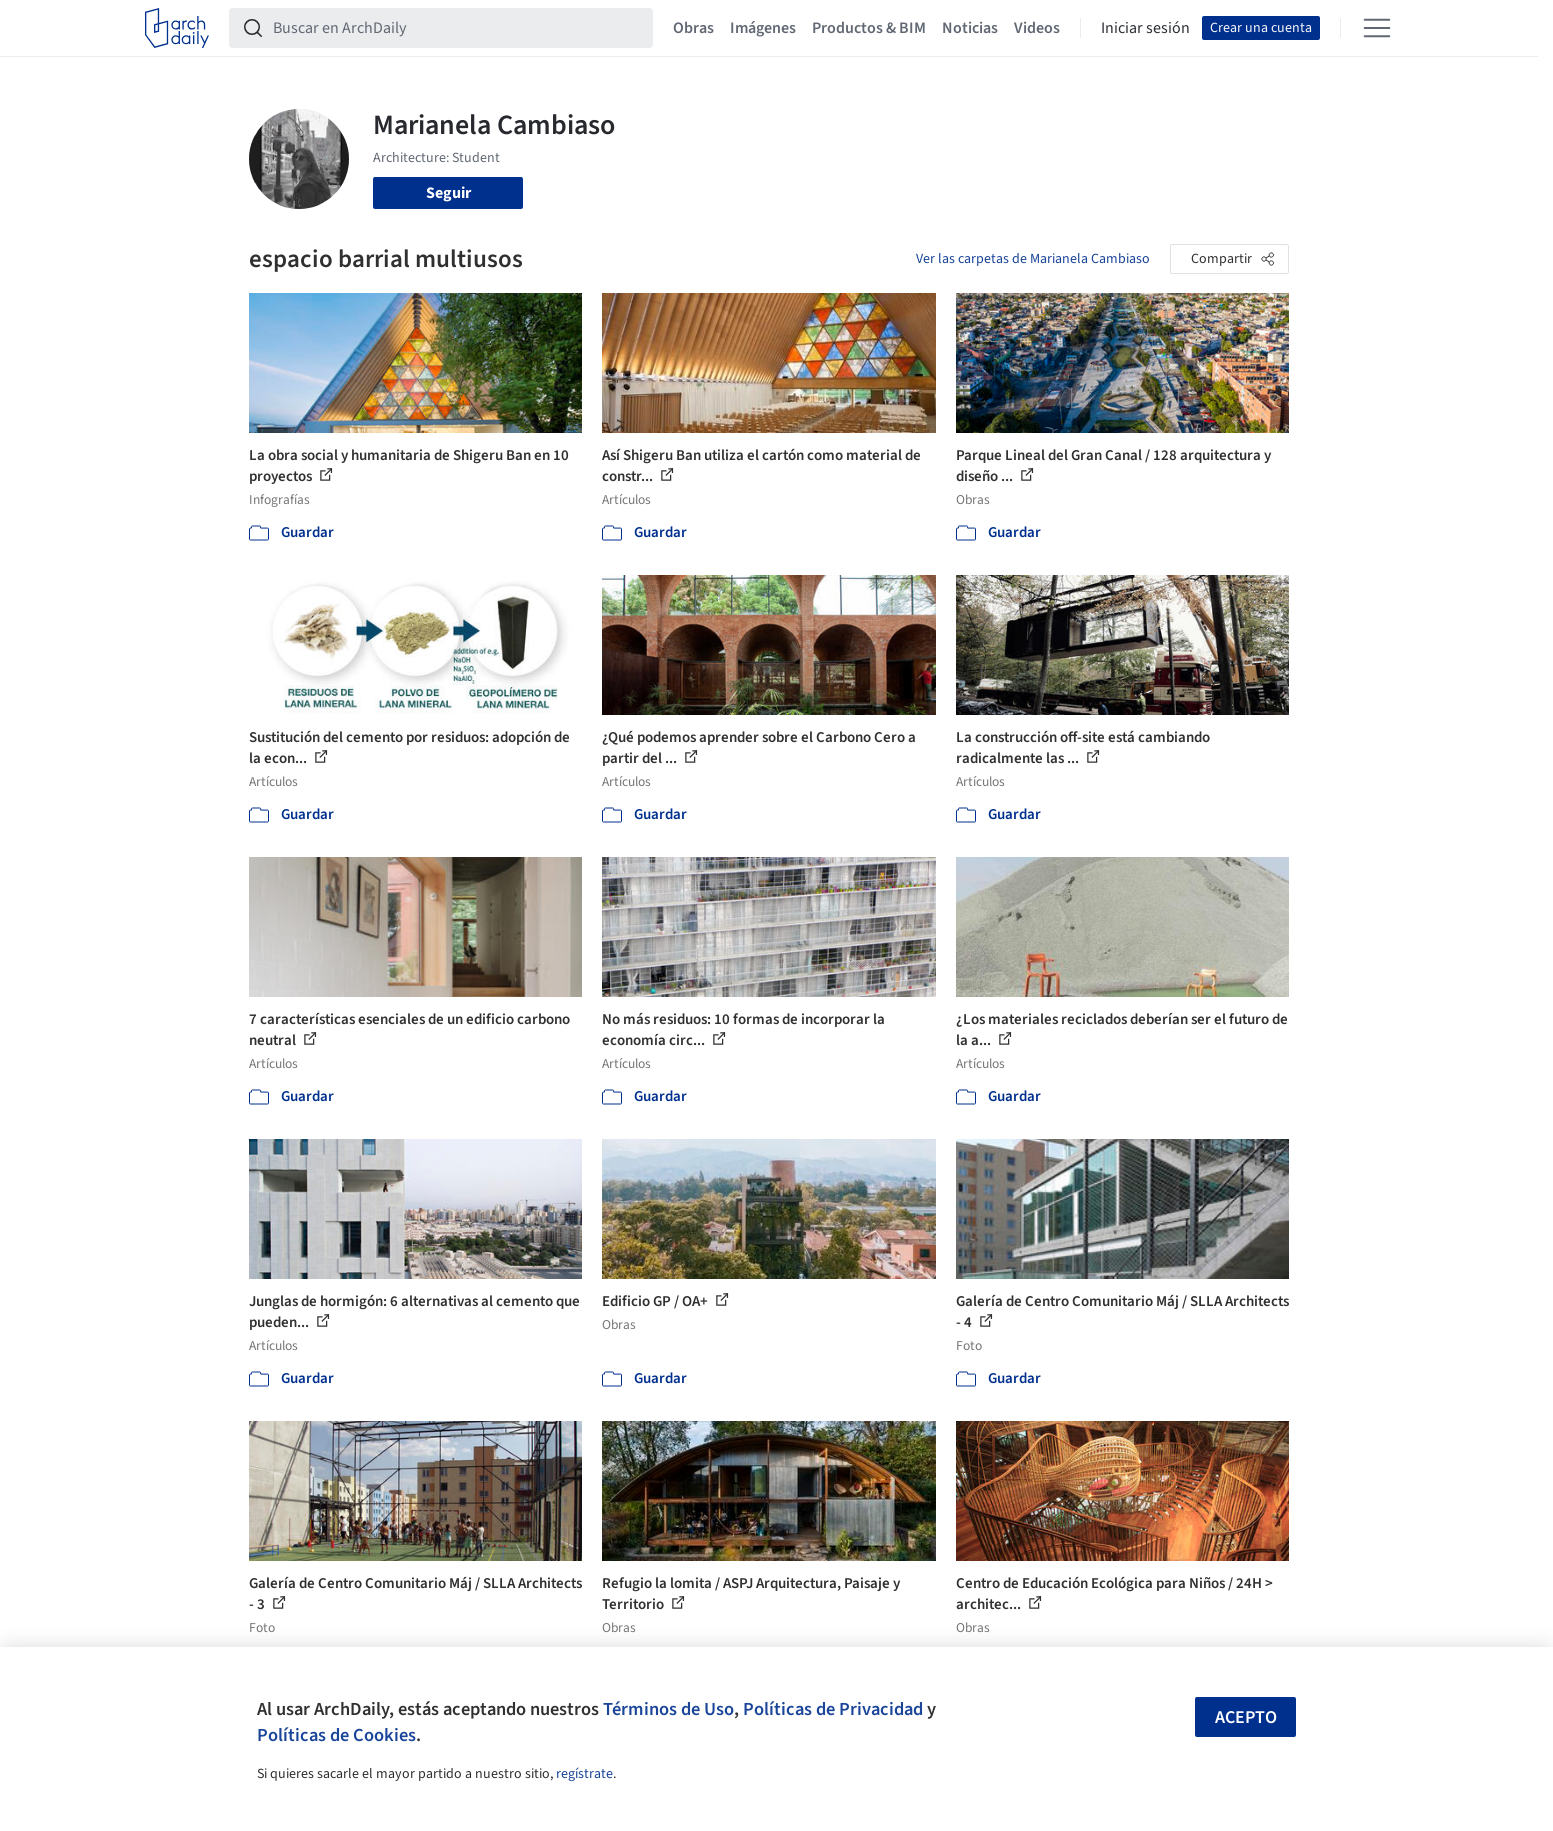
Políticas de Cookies (336, 1735)
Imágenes (763, 28)
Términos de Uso (668, 1709)
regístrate (584, 1774)
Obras (693, 28)
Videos (1037, 28)
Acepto (1246, 1717)
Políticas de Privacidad (833, 1709)
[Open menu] (1377, 28)
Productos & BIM (869, 28)
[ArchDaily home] (177, 28)
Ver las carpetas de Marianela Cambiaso (1033, 259)
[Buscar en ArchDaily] (457, 28)
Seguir (448, 193)
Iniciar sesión (1145, 28)
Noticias (970, 28)
